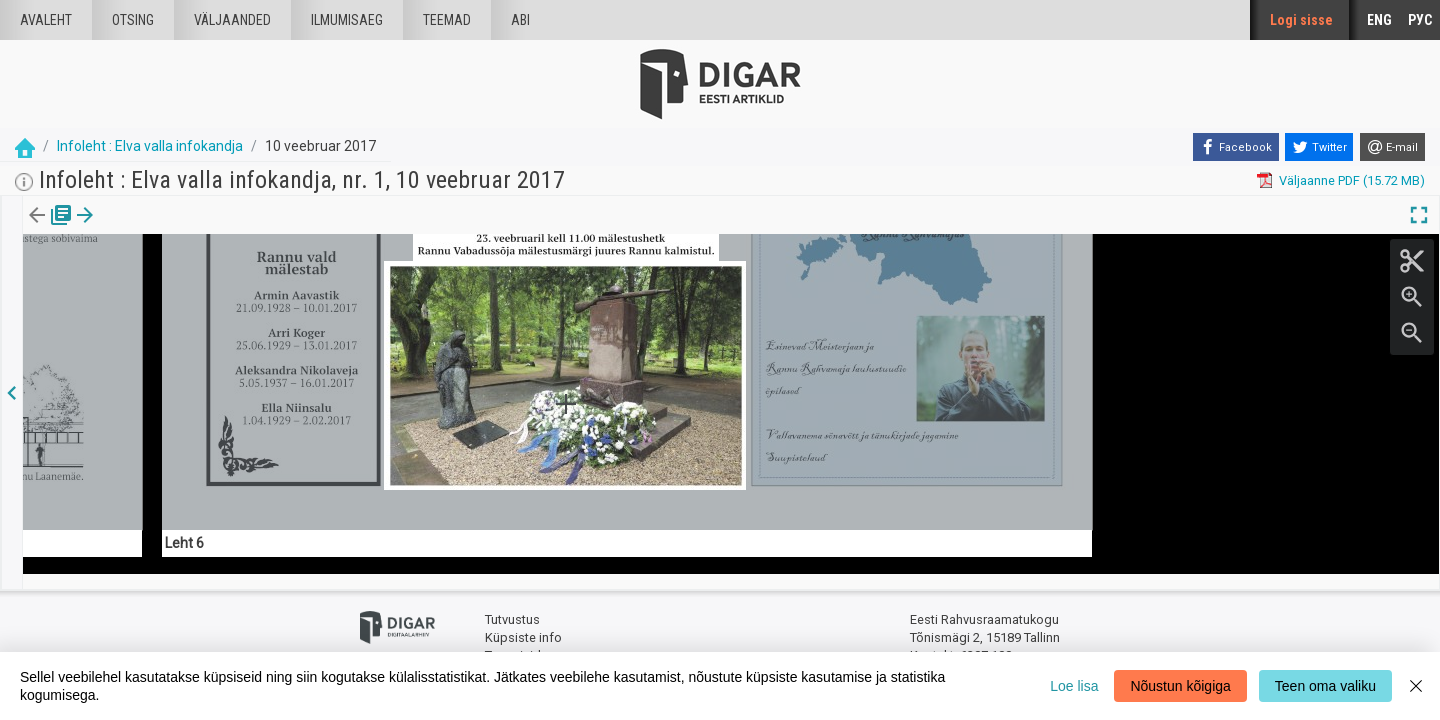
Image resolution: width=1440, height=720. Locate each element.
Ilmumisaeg (347, 20)
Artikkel (140, 229)
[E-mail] (1392, 147)
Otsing (133, 20)
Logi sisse (1301, 20)
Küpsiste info (523, 622)
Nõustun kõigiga (1180, 686)
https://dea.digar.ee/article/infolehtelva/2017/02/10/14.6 (188, 332)
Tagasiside (516, 640)
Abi (520, 20)
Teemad (447, 20)
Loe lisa (1074, 686)
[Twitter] (1319, 147)
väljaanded (232, 20)
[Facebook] (1236, 147)
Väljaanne (50, 229)
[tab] (50, 229)
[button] (171, 229)
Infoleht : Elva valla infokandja (150, 146)
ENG (1379, 20)
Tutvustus (512, 605)
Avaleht (46, 20)
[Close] (1416, 686)
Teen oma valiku (1325, 686)
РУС (1420, 20)
